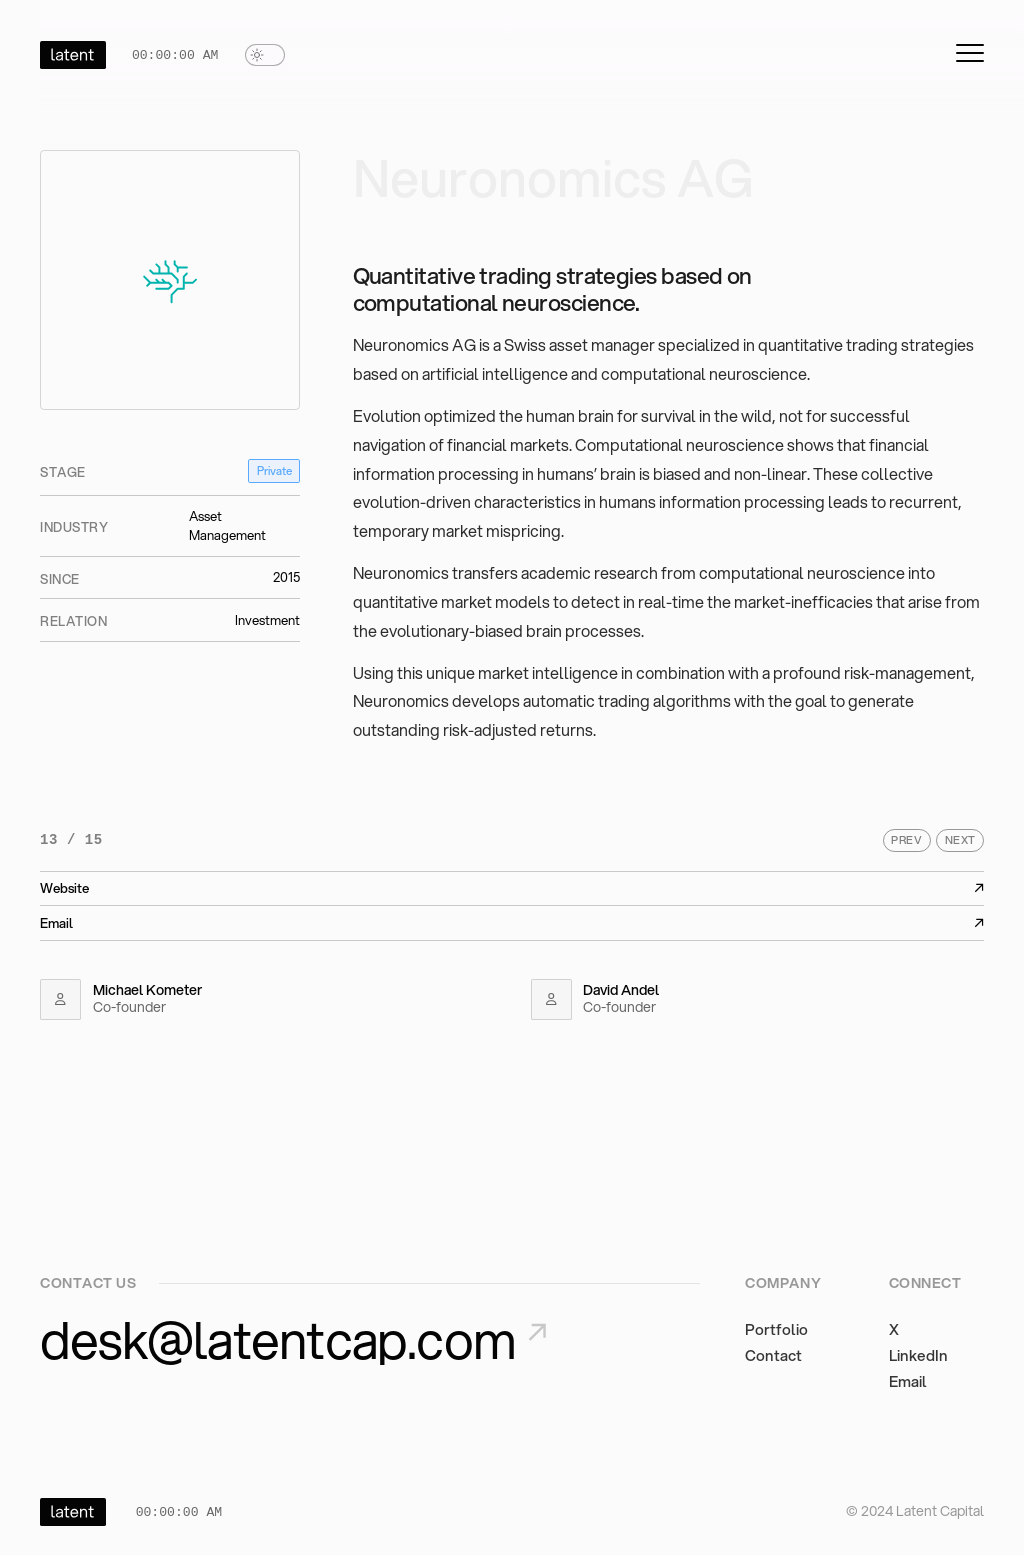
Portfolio (776, 1329)
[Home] (73, 55)
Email (512, 923)
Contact (773, 1355)
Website (512, 888)
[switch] (265, 55)
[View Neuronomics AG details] (170, 280)
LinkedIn (918, 1355)
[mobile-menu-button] (970, 53)
